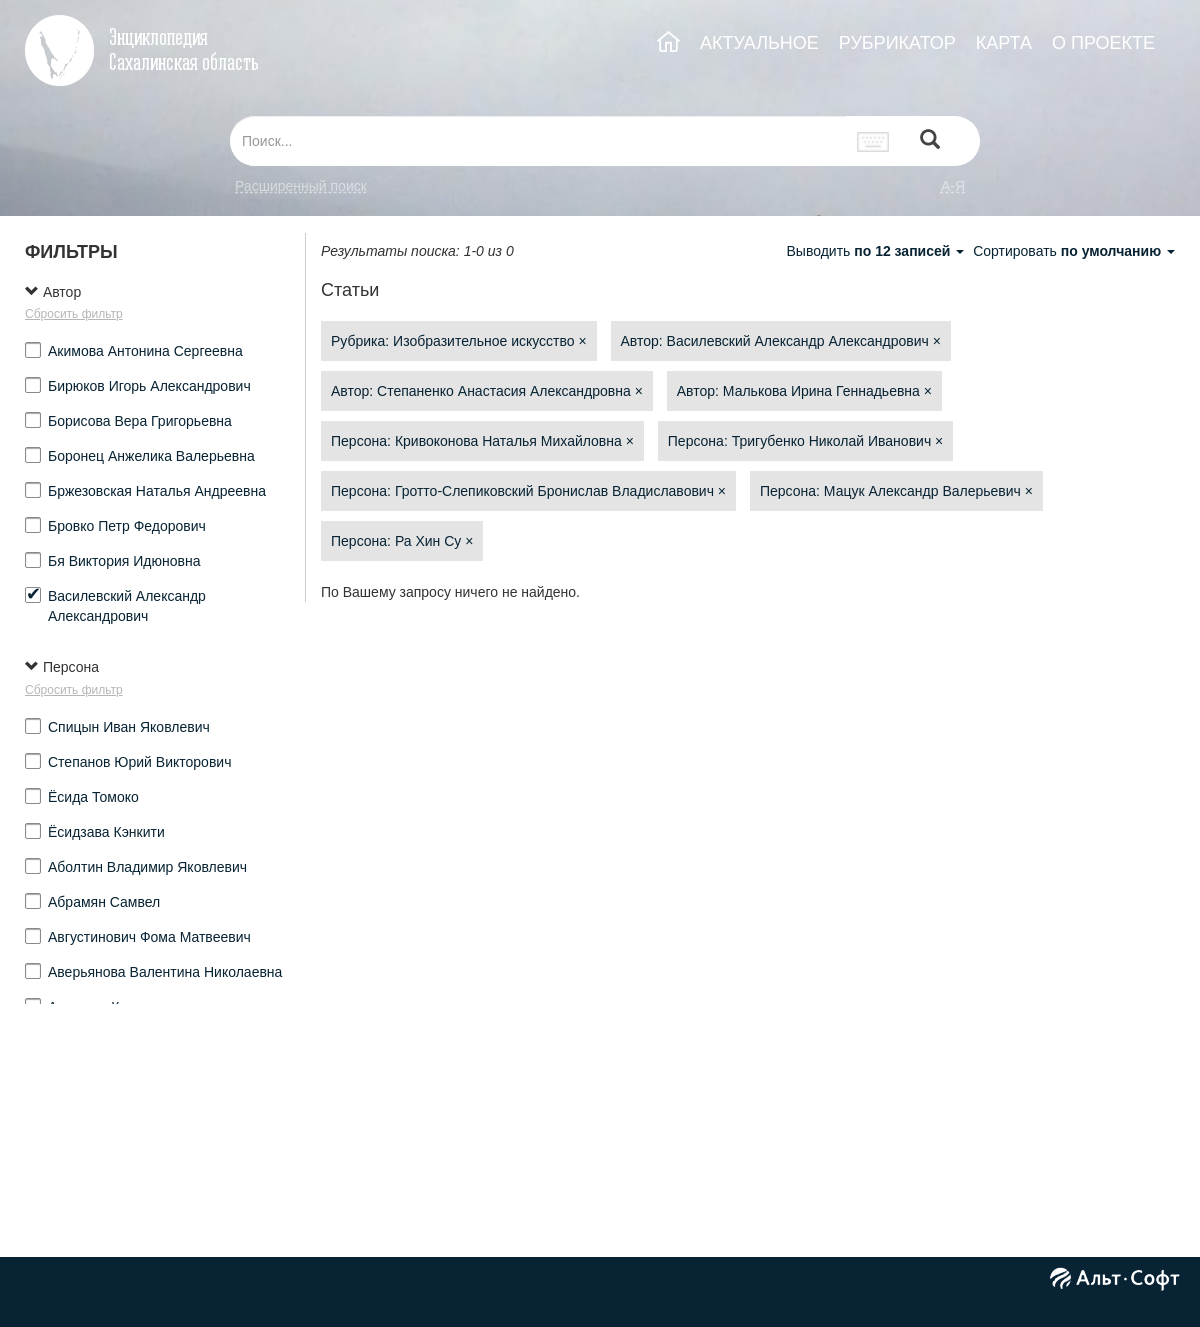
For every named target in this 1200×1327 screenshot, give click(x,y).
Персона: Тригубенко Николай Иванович (805, 441)
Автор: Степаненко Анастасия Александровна (487, 391)
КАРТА (1004, 43)
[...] (538, 141)
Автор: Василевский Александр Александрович (781, 341)
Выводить (877, 251)
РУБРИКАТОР (897, 43)
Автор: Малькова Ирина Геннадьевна (804, 391)
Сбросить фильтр (74, 314)
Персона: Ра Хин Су (402, 541)
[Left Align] (930, 141)
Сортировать (1074, 251)
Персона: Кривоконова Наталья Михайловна (482, 441)
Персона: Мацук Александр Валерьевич (896, 491)
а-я (953, 186)
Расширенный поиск (301, 186)
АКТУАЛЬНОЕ (759, 43)
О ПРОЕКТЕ (1103, 43)
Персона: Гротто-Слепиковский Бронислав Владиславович (528, 491)
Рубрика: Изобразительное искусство (459, 341)
